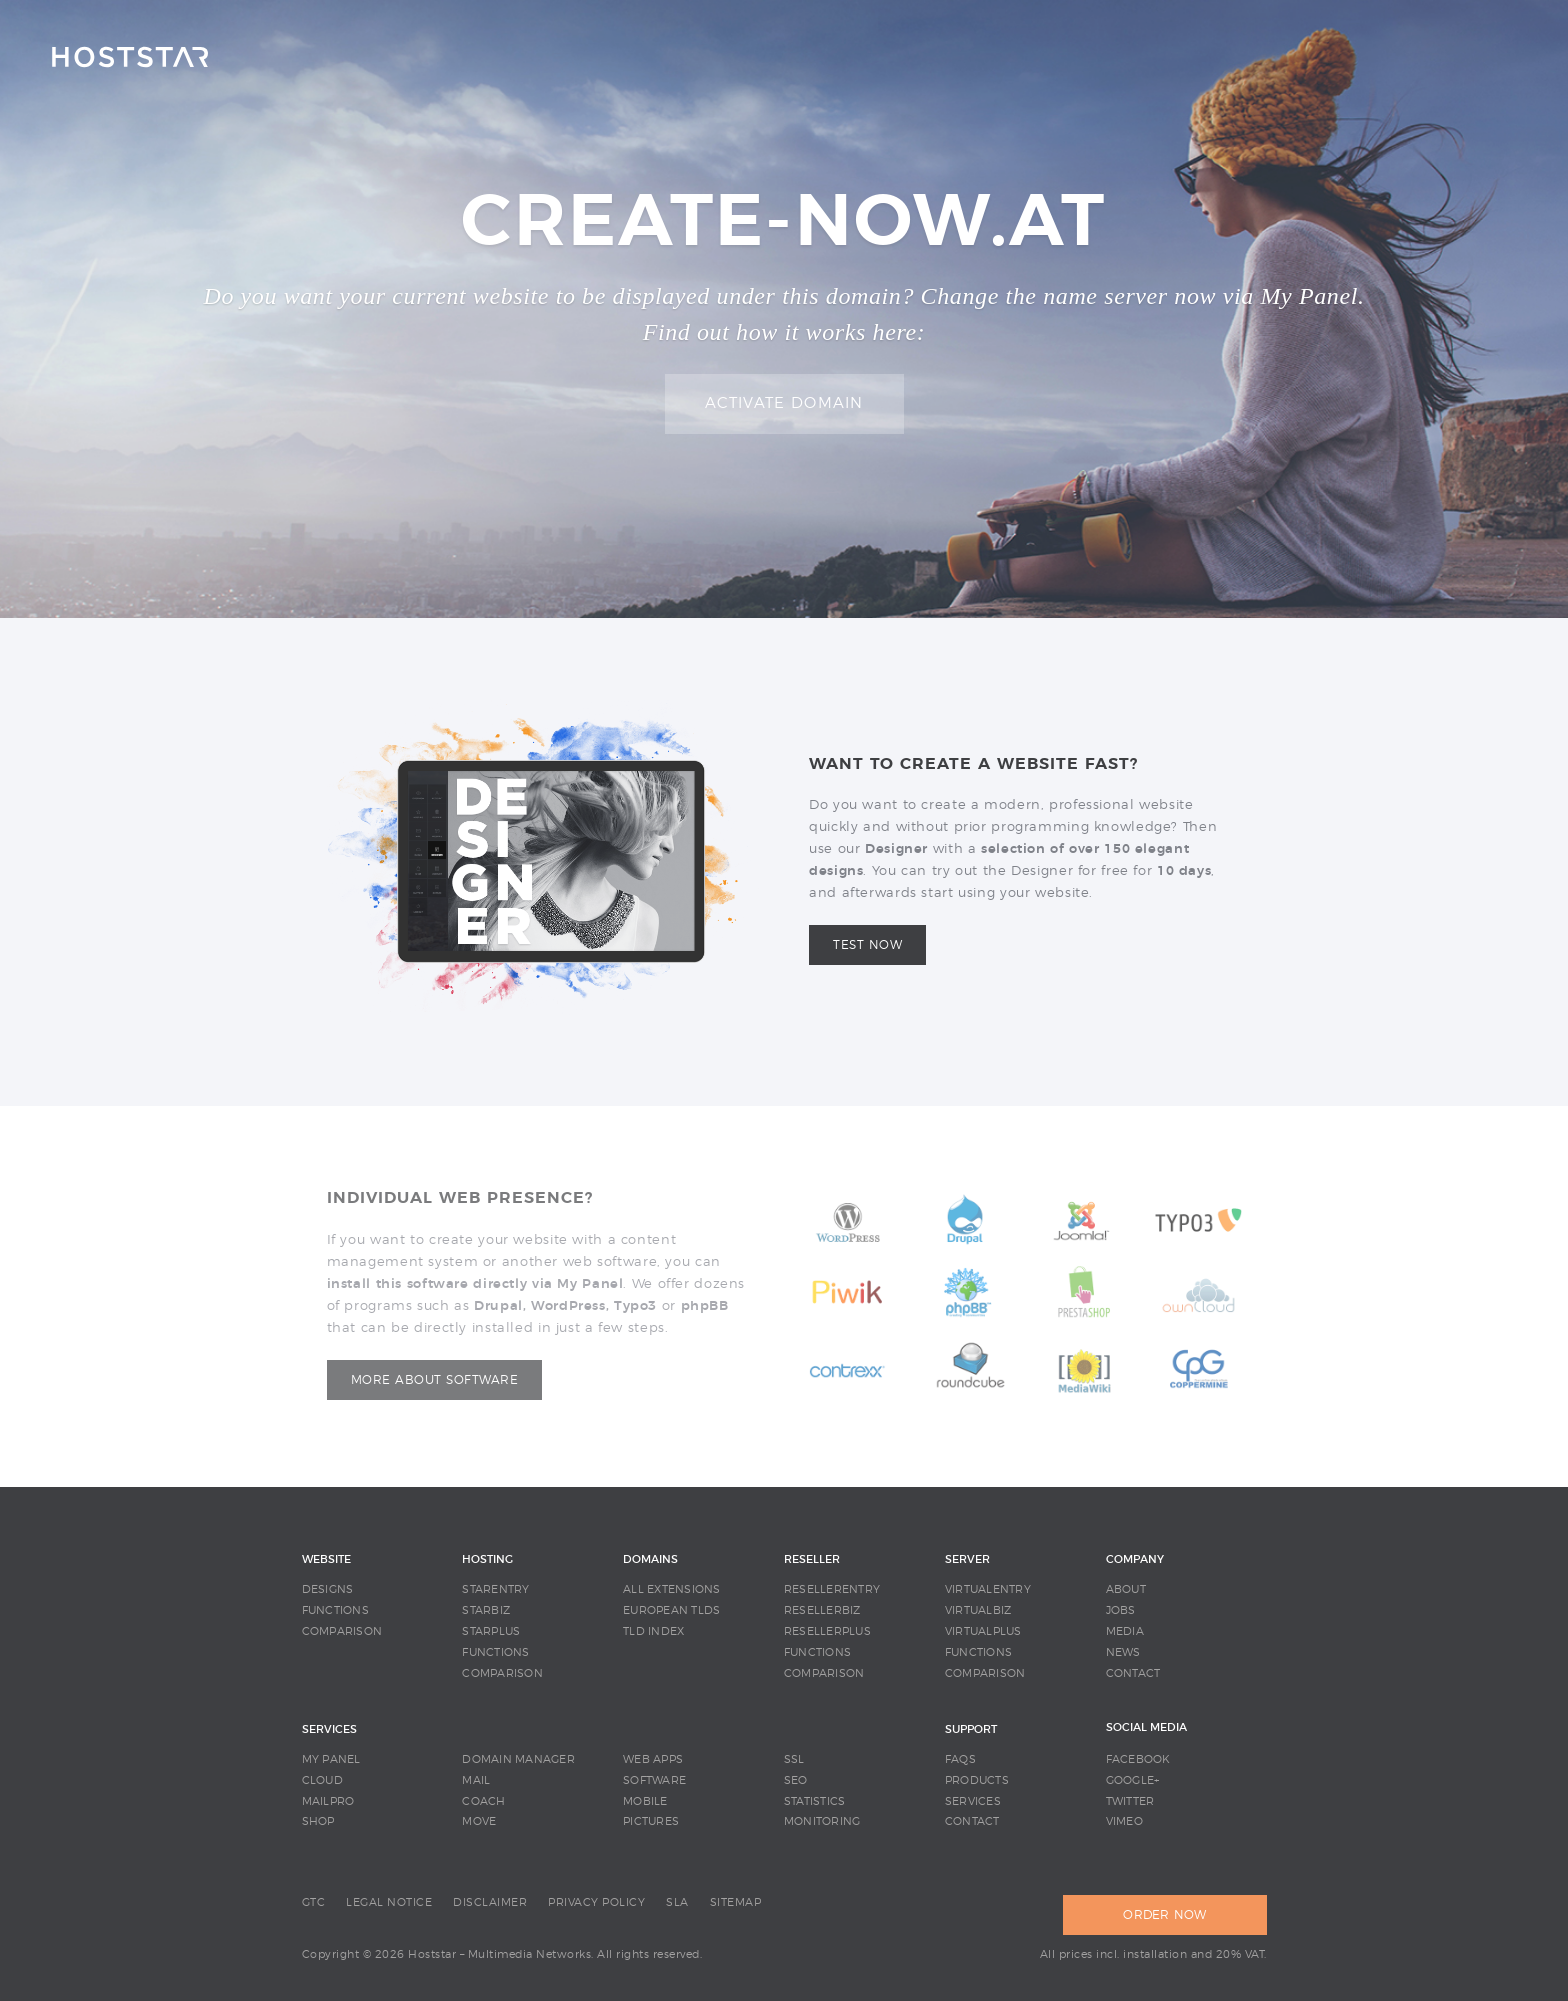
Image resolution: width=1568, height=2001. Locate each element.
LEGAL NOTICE (389, 1902)
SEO (796, 1780)
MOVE (479, 1821)
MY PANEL (331, 1759)
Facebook (1138, 1759)
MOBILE (645, 1801)
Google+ (1133, 1780)
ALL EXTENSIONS (672, 1589)
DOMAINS (650, 1559)
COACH (483, 1801)
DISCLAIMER (490, 1902)
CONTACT (1133, 1673)
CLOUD (322, 1780)
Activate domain (784, 403)
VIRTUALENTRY (988, 1589)
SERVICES (329, 1729)
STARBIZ (486, 1610)
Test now (867, 945)
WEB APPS (653, 1759)
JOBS (1121, 1610)
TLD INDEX (653, 1631)
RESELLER (812, 1559)
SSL (794, 1759)
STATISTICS (815, 1801)
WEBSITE (326, 1559)
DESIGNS (328, 1589)
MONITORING (822, 1821)
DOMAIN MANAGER (518, 1759)
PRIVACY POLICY (596, 1902)
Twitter (1130, 1801)
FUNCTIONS (335, 1610)
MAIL (476, 1780)
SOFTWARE (654, 1780)
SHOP (318, 1821)
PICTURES (651, 1821)
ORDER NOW (1164, 1915)
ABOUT (1126, 1589)
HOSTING (487, 1559)
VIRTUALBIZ (978, 1610)
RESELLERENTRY (832, 1589)
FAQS (960, 1759)
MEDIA (1125, 1631)
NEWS (1123, 1652)
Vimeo (1124, 1821)
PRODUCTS (977, 1780)
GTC (314, 1902)
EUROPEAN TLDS (671, 1610)
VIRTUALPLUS (983, 1631)
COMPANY (1135, 1559)
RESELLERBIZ (822, 1610)
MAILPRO (328, 1801)
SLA (677, 1902)
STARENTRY (495, 1589)
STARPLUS (491, 1631)
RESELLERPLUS (827, 1631)
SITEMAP (736, 1902)
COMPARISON (342, 1631)
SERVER (967, 1559)
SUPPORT (971, 1729)
